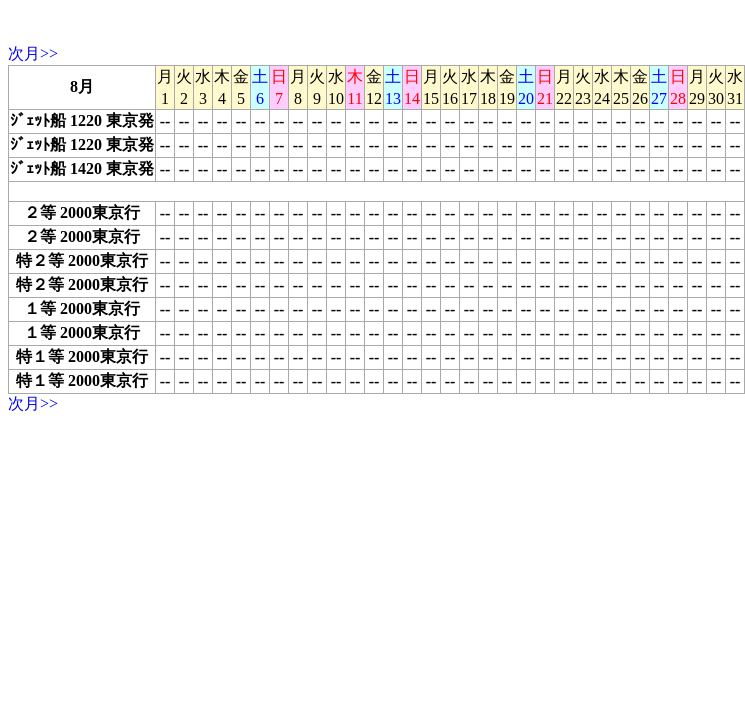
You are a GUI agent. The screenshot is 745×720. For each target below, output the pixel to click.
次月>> (33, 53)
